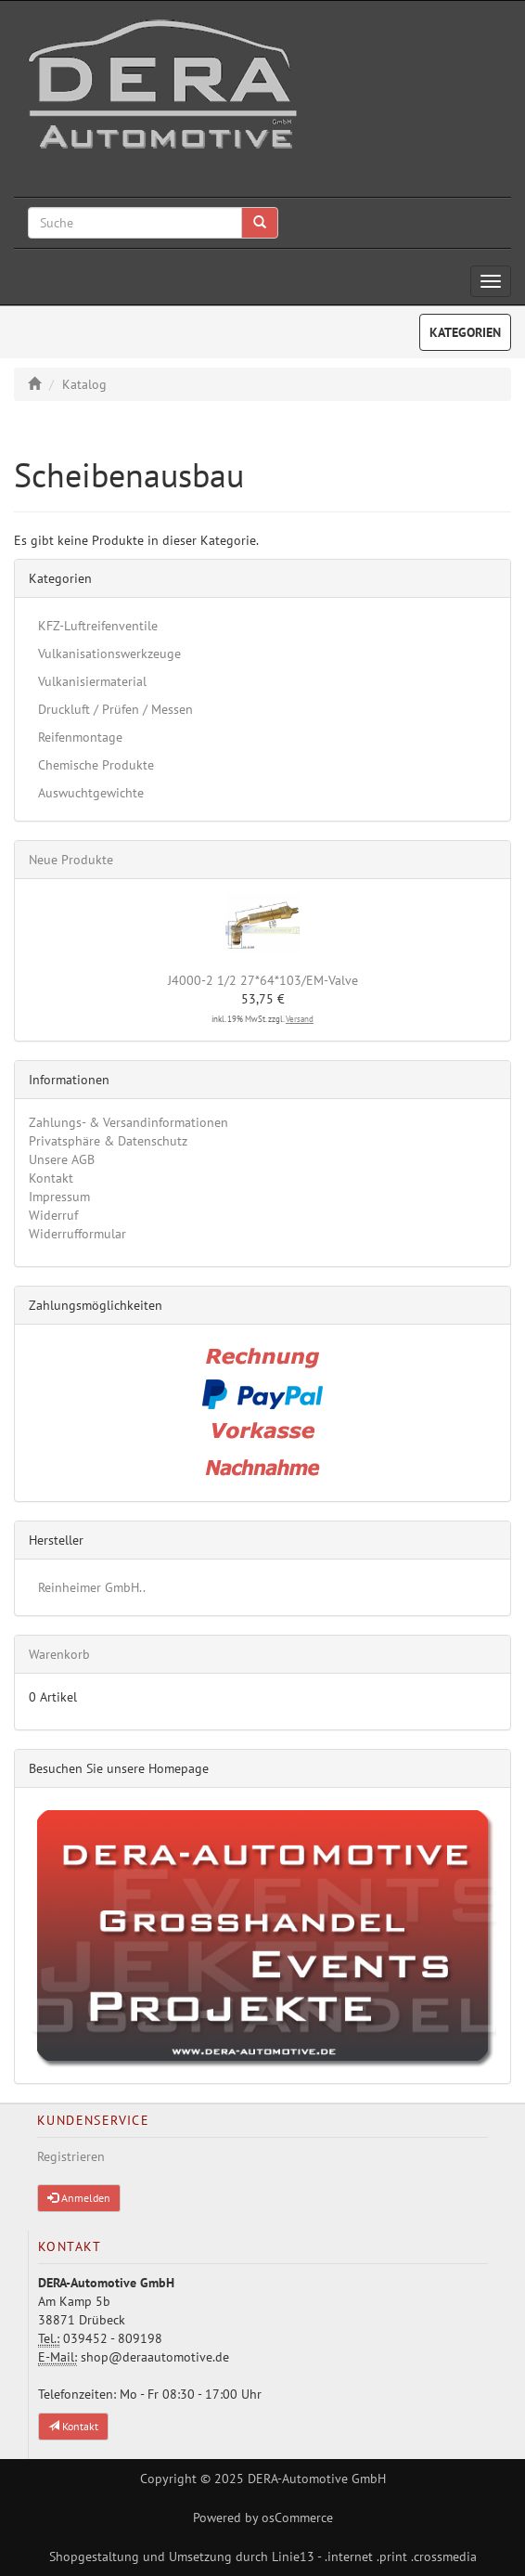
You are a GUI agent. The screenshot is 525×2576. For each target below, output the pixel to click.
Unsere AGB (62, 1159)
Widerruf (53, 1215)
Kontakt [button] (73, 2426)
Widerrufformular (77, 1233)
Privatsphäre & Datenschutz (108, 1141)
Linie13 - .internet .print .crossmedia (374, 2556)
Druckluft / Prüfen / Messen (115, 709)
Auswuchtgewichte (91, 792)
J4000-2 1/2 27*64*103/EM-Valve (263, 980)
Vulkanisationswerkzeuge (109, 653)
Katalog (84, 384)
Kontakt (51, 1178)
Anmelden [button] (78, 2198)
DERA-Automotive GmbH (317, 2478)
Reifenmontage (80, 737)
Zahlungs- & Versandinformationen (128, 1122)
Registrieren (71, 2156)
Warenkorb (59, 1654)
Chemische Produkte (96, 765)
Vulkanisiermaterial (92, 681)
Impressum (59, 1196)
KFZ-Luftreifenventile (98, 625)
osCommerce (297, 2517)
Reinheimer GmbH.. (92, 1587)
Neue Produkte (71, 859)
